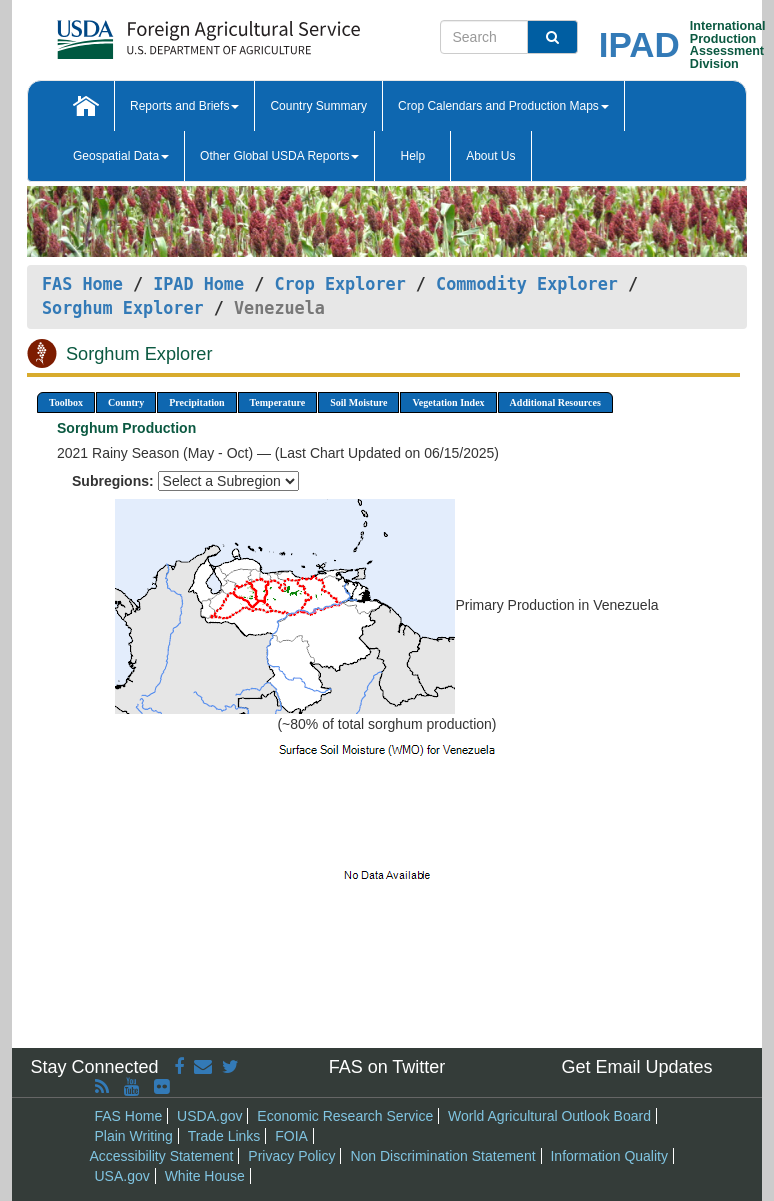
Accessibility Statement (162, 1156)
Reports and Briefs (184, 106)
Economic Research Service (345, 1116)
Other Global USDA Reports (279, 156)
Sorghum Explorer (123, 308)
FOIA (291, 1136)
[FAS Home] (158, 32)
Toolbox (66, 402)
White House (205, 1176)
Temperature (278, 402)
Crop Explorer (339, 284)
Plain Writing (134, 1136)
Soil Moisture (358, 402)
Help (412, 156)
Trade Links (224, 1136)
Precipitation (196, 402)
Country (126, 402)
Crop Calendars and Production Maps (503, 106)
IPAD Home (198, 284)
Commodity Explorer (527, 284)
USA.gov (122, 1176)
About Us (490, 156)
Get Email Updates (636, 1067)
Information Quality (609, 1156)
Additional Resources (555, 402)
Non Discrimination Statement (442, 1156)
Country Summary (318, 106)
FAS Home (82, 284)
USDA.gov (209, 1116)
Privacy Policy (291, 1156)
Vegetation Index (448, 402)
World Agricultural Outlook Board (549, 1116)
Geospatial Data (121, 156)
